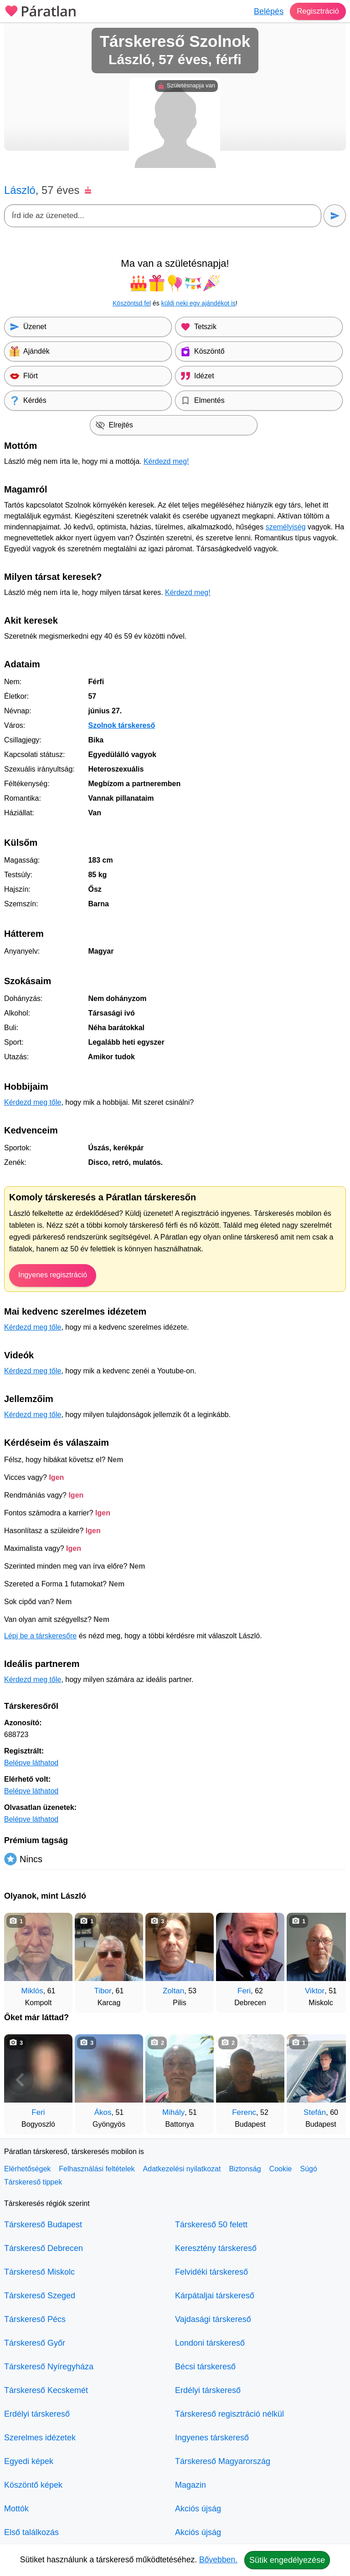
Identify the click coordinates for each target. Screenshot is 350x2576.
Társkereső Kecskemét (46, 2390)
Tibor (103, 1991)
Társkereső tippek (33, 2182)
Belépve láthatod (31, 1763)
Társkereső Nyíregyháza (48, 2366)
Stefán (315, 2112)
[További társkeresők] (330, 1958)
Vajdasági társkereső (213, 2319)
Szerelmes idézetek (40, 2437)
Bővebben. (218, 2559)
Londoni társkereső (210, 2342)
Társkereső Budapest (43, 2224)
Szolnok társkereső (121, 725)
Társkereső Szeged (39, 2295)
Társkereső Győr (34, 2342)
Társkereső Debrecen (43, 2248)
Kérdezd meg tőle (32, 1102)
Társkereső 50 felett (211, 2224)
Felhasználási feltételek (96, 2169)
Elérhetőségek (27, 2169)
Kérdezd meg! (166, 461)
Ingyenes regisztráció (52, 1275)
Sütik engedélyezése (287, 2560)
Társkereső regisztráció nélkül (229, 2413)
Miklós (32, 1991)
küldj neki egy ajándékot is (198, 303)
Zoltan (173, 1991)
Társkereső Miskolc (39, 2271)
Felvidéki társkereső (211, 2271)
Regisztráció (316, 11)
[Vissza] (20, 1958)
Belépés (266, 11)
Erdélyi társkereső (37, 2413)
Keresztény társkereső (216, 2248)
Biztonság (245, 2169)
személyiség (286, 527)
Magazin (190, 2485)
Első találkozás (31, 2532)
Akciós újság (198, 2508)
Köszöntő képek (33, 2485)
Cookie (280, 2169)
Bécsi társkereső (205, 2366)
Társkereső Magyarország (222, 2461)
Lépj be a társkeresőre (40, 1636)
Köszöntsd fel (132, 303)
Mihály (173, 2112)
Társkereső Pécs (35, 2319)
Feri (244, 1991)
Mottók (16, 2508)
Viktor (314, 1991)
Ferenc (244, 2112)
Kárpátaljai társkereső (214, 2295)
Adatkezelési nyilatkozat (182, 2169)
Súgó (308, 2169)
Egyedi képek (28, 2461)
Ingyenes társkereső (212, 2437)
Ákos (103, 2112)
